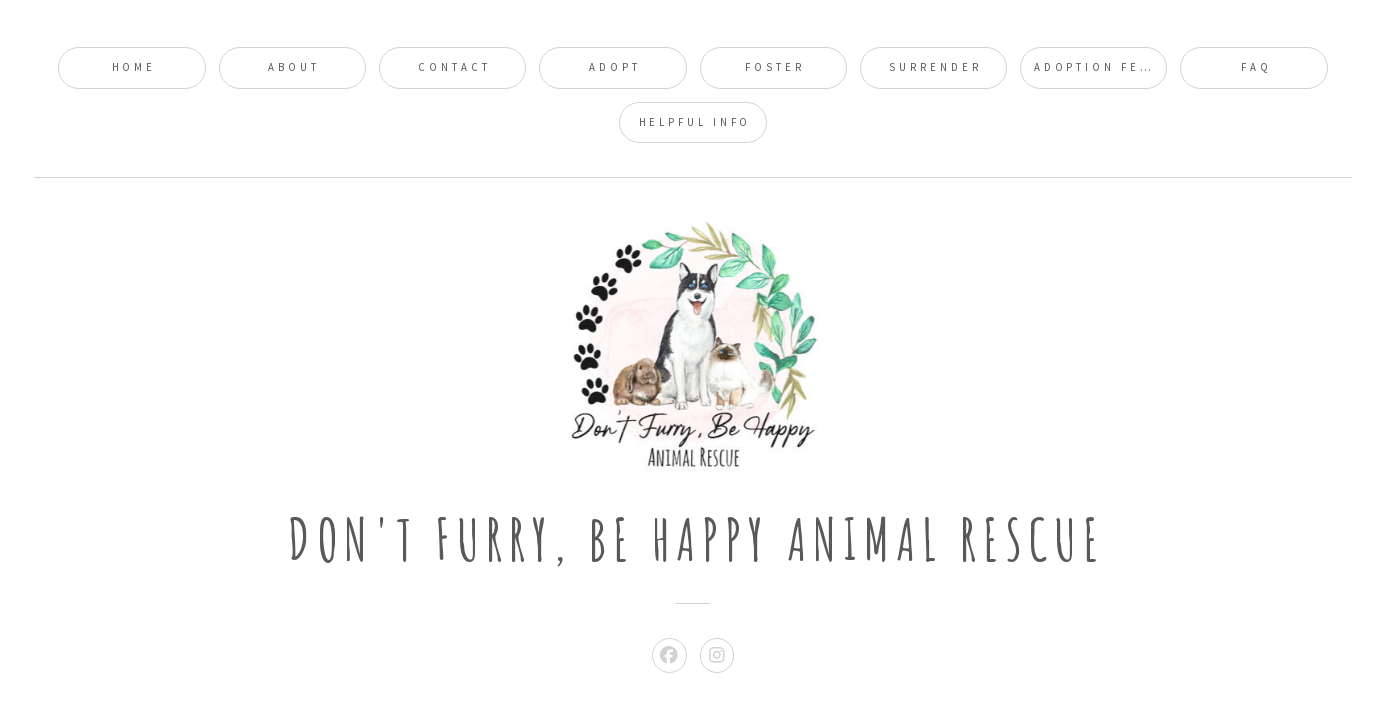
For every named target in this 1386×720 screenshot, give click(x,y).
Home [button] (134, 67)
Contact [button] (454, 67)
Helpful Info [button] (695, 122)
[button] (669, 655)
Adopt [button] (615, 67)
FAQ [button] (1256, 67)
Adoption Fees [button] (1097, 67)
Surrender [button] (935, 67)
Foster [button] (774, 67)
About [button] (294, 67)
